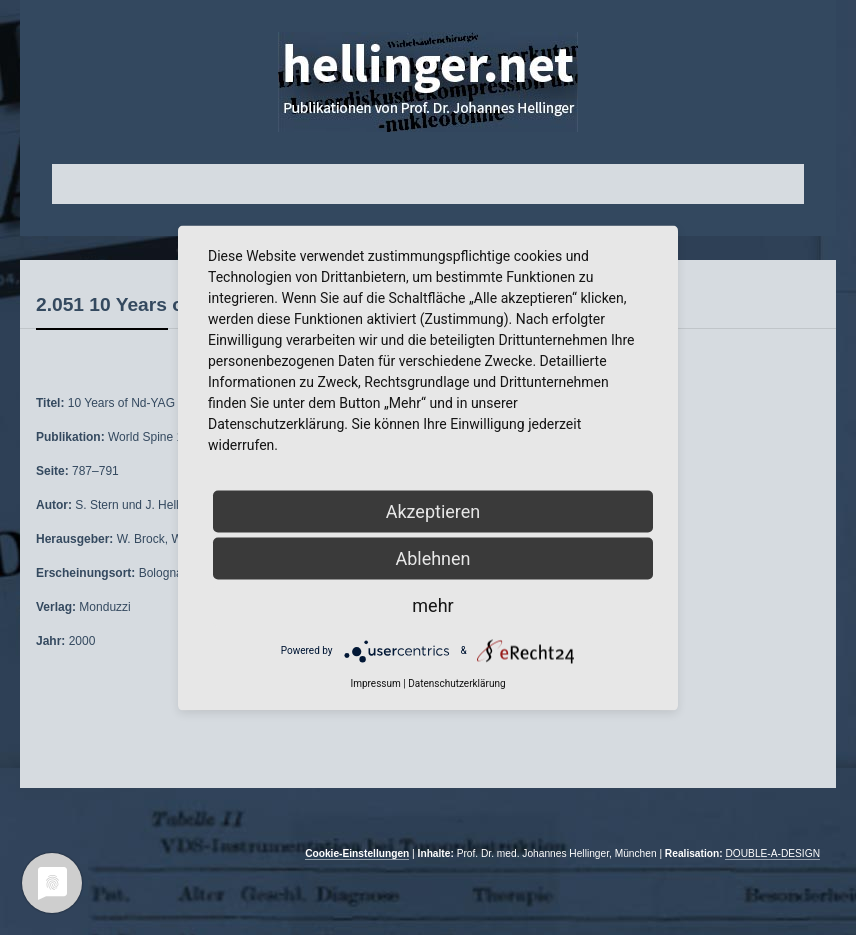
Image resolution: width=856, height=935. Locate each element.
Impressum (375, 682)
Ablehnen (432, 557)
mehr (432, 604)
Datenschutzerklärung (456, 682)
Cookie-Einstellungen (357, 853)
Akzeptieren (433, 510)
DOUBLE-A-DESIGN (772, 853)
